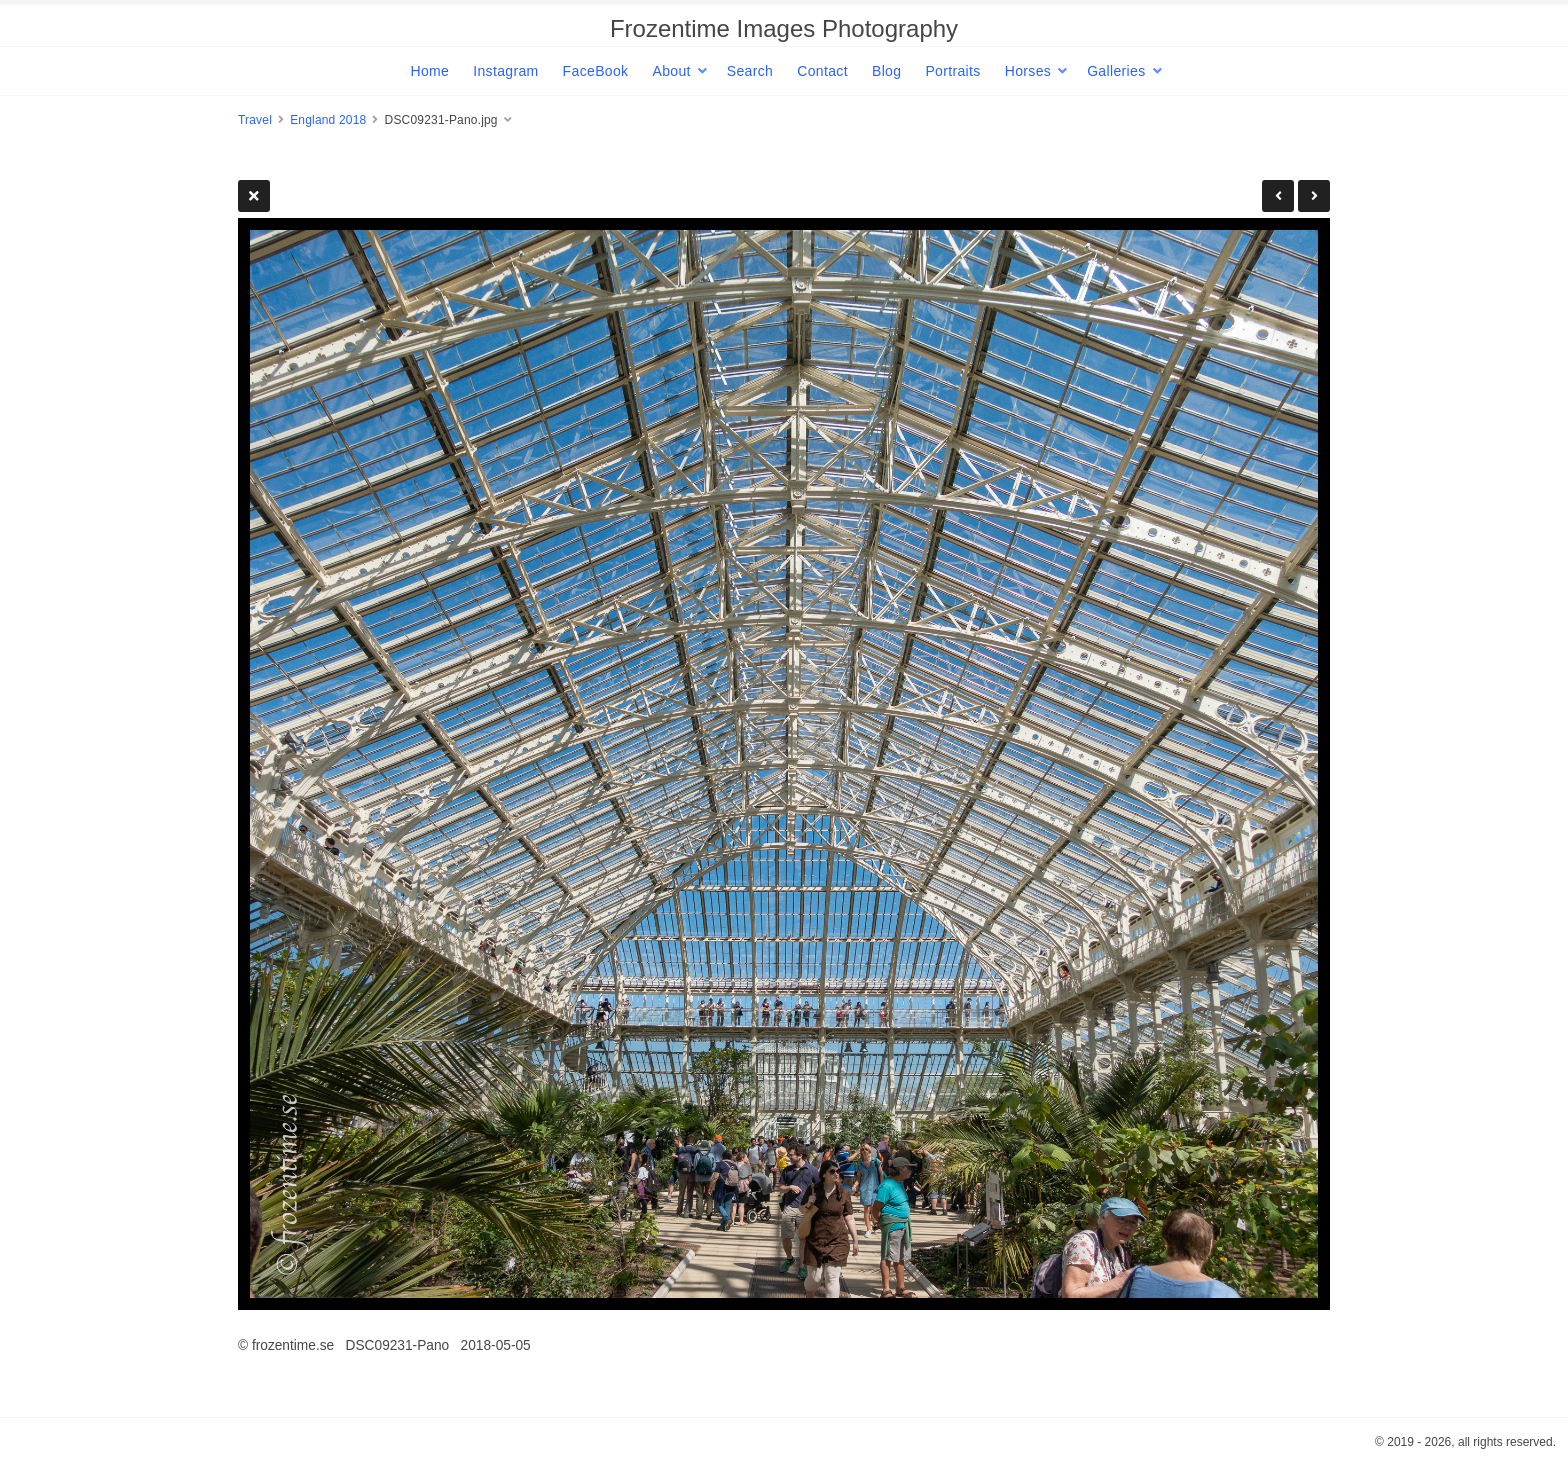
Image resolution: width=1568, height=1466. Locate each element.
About (671, 71)
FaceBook (596, 71)
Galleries (1116, 71)
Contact (822, 71)
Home (429, 71)
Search (750, 71)
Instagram (505, 71)
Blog (886, 71)
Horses (1028, 71)
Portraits (952, 71)
